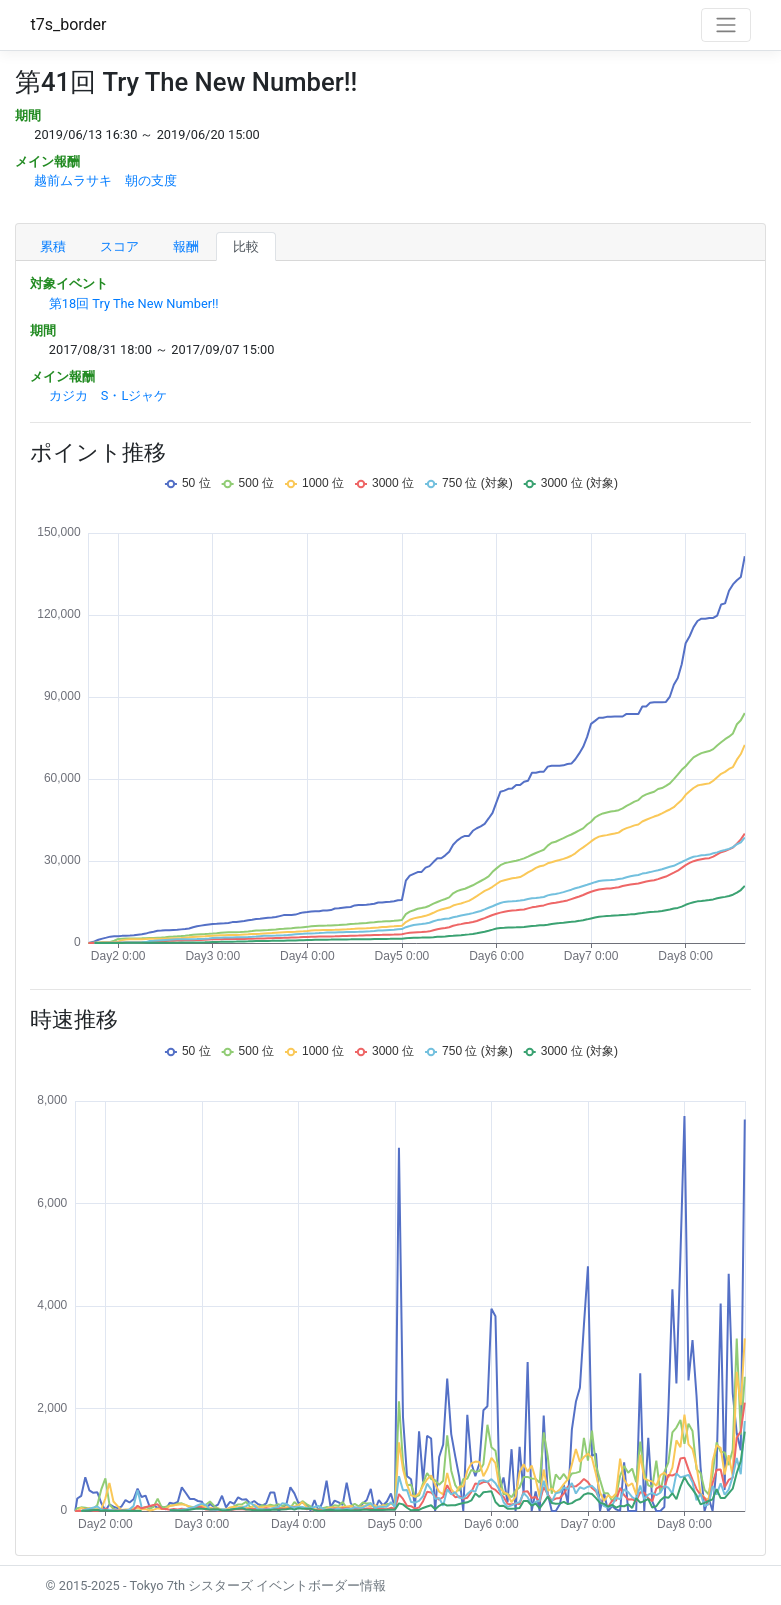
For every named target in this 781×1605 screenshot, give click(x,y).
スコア (119, 246)
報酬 (186, 246)
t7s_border (69, 24)
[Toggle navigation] (726, 25)
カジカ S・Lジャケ (108, 395)
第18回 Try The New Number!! (134, 303)
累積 (53, 246)
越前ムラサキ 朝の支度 (105, 180)
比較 (246, 246)
